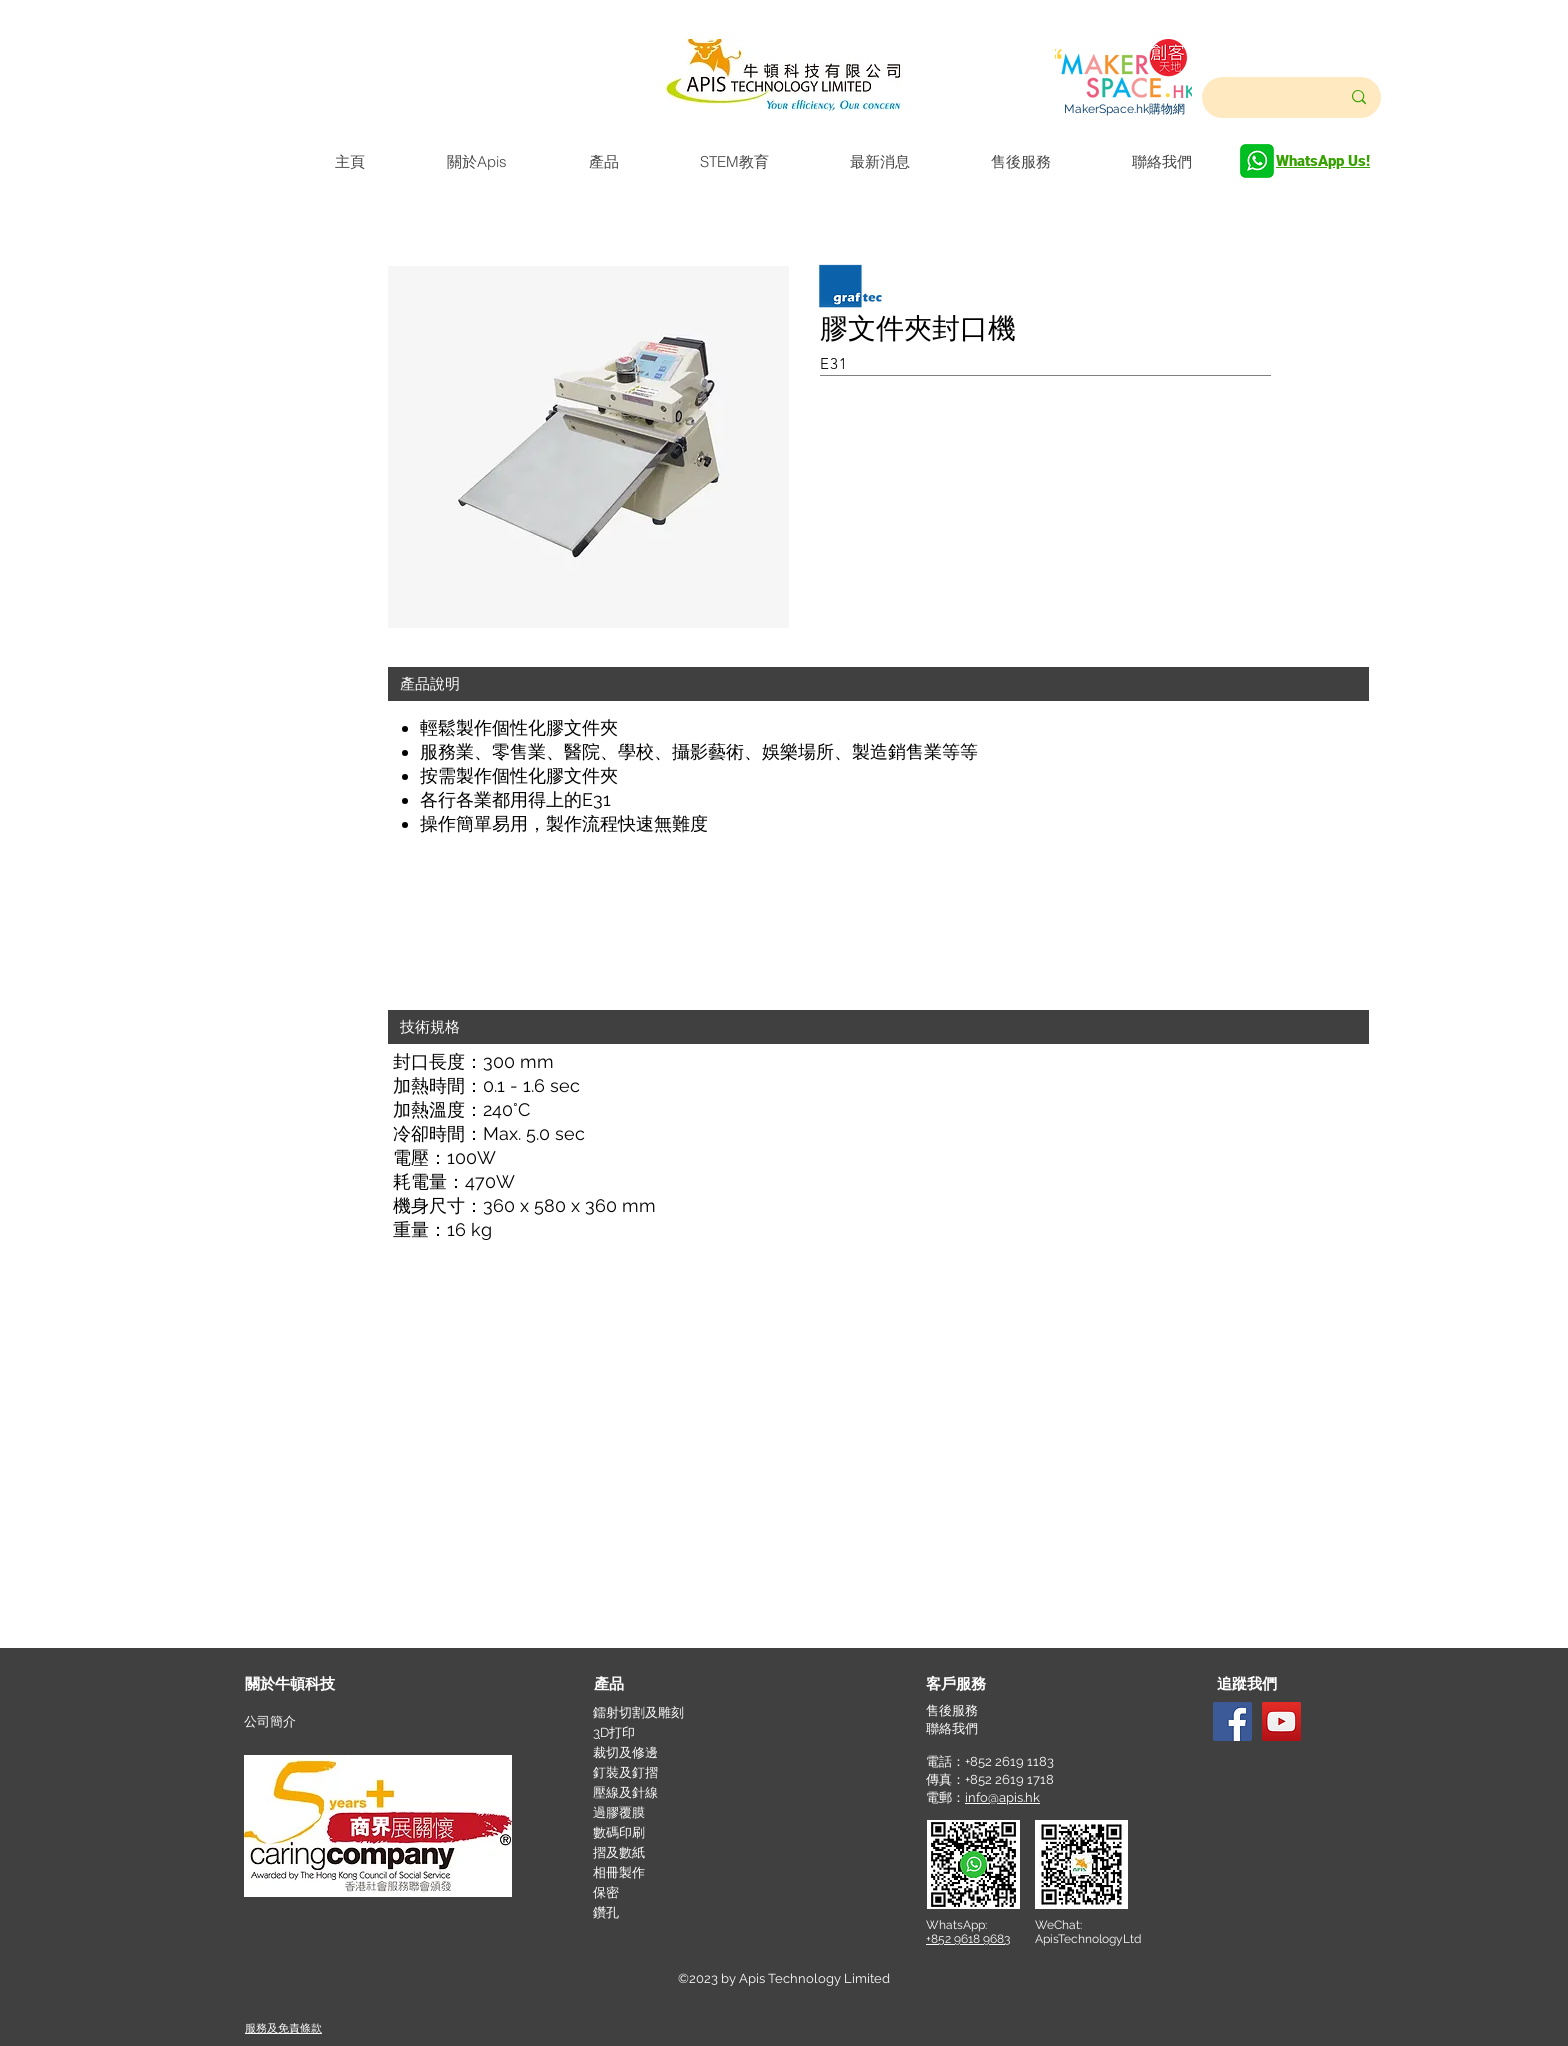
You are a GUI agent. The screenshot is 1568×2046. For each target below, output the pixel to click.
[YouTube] (1281, 1721)
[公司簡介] (316, 1722)
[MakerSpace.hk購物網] (1124, 109)
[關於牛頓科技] (317, 1684)
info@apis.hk (1002, 1797)
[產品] (666, 1684)
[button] (878, 684)
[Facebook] (1232, 1721)
